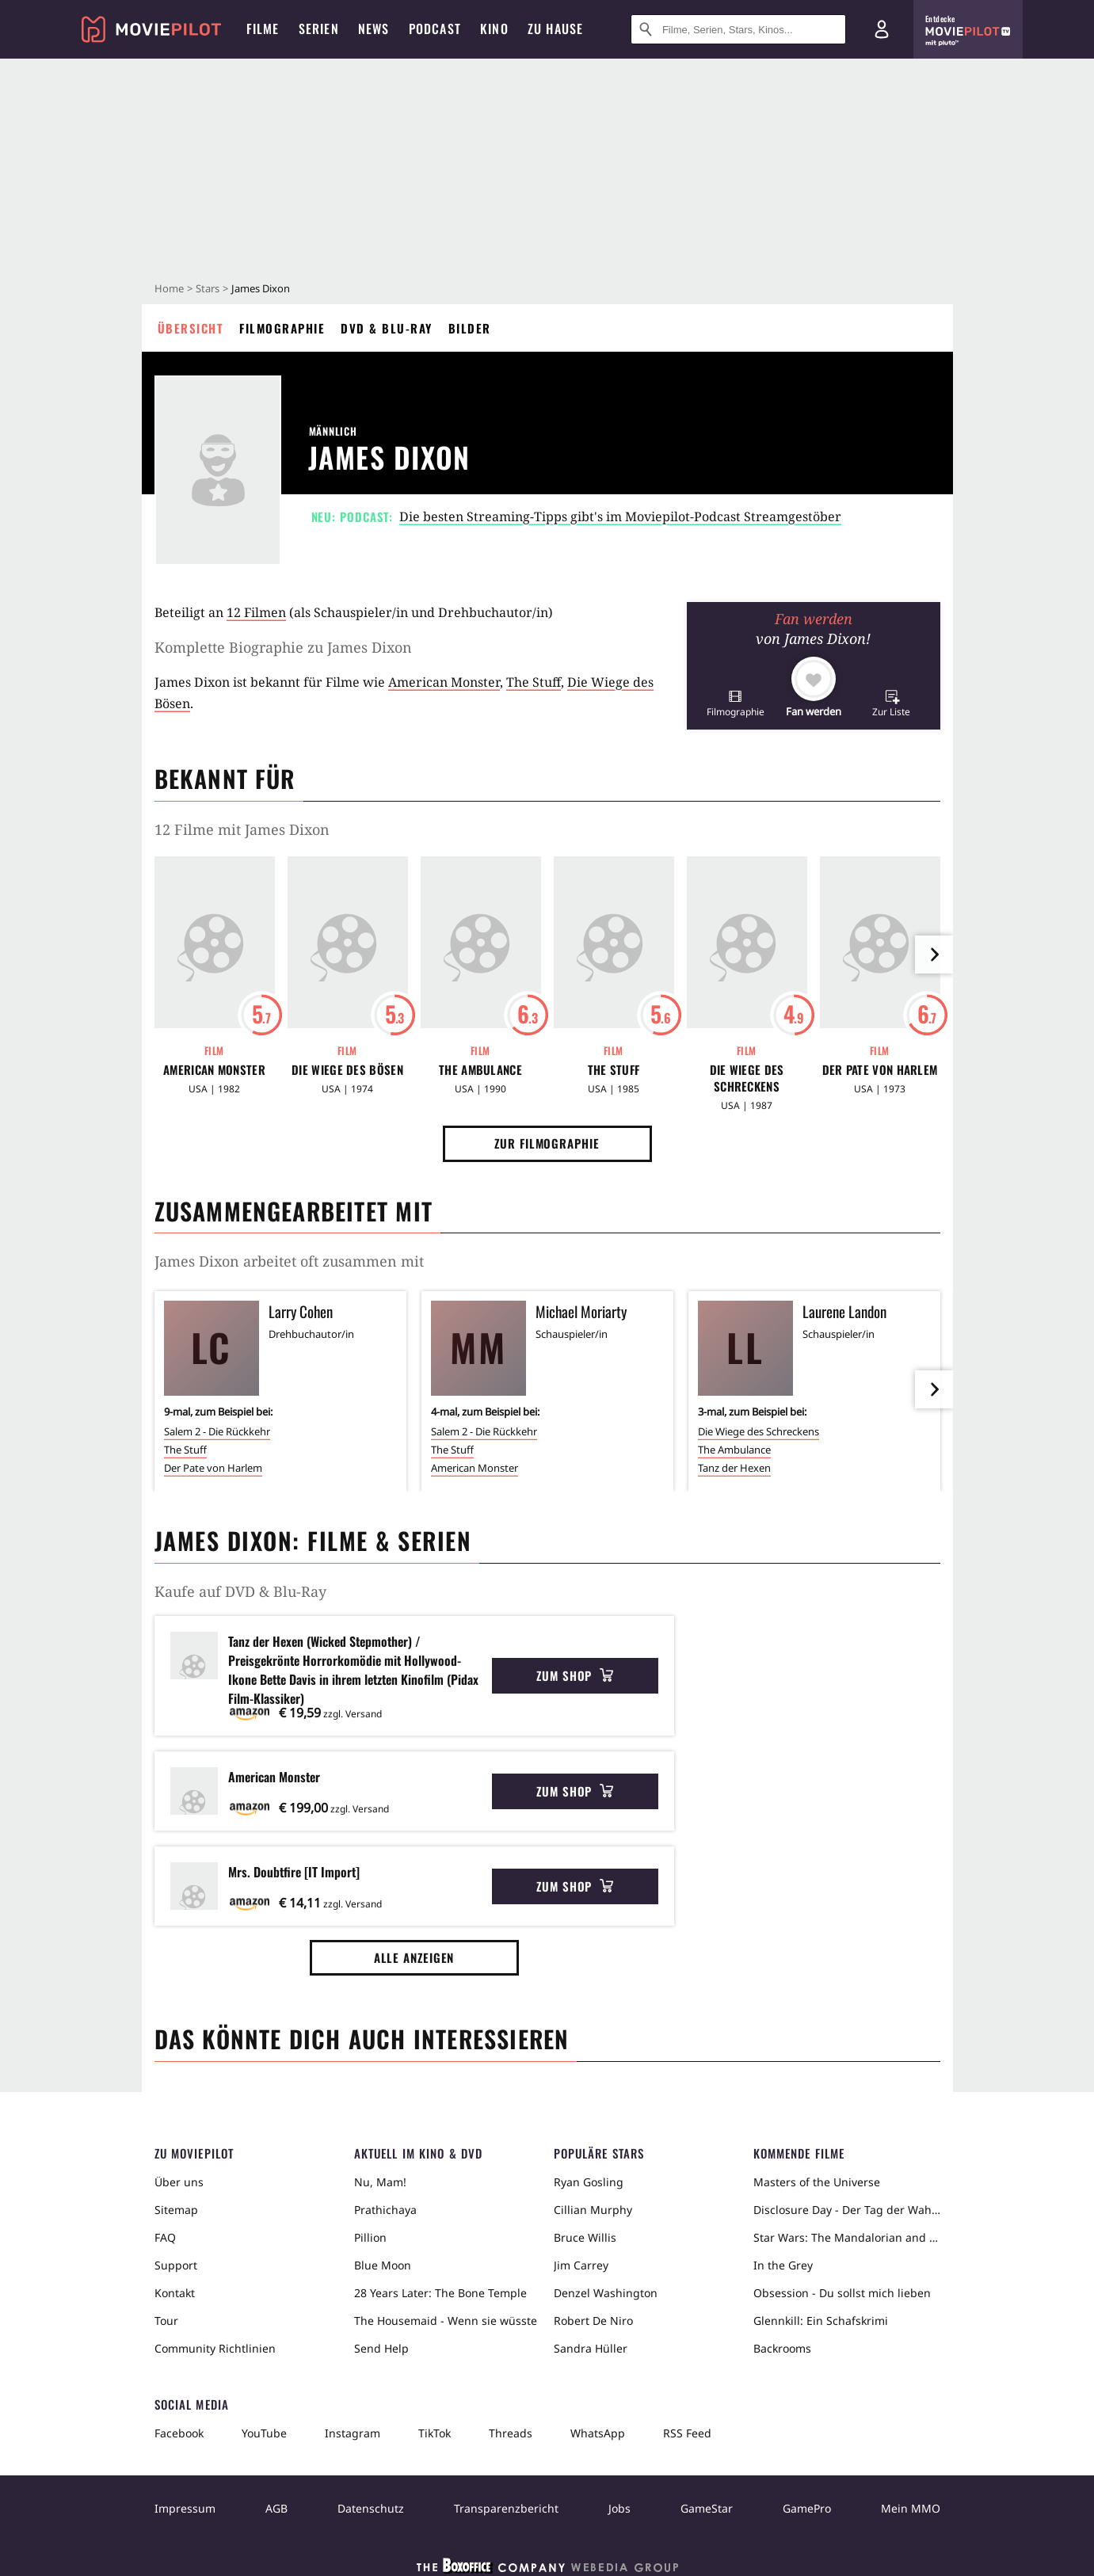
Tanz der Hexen (734, 1468)
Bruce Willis (585, 2237)
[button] (735, 703)
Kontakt (174, 2292)
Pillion (370, 2237)
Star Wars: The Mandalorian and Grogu (846, 2237)
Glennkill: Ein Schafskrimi (820, 2320)
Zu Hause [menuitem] (556, 28)
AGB (276, 2508)
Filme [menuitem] (263, 28)
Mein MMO (910, 2508)
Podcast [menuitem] (435, 28)
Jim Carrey (581, 2265)
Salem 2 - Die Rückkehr (217, 1431)
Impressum (184, 2508)
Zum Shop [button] (574, 1675)
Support (175, 2265)
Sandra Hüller (590, 2348)
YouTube (264, 2433)
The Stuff (533, 682)
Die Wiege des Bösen (347, 1069)
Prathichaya (385, 2209)
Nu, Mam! (380, 2181)
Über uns (179, 2181)
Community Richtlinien (215, 2348)
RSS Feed (687, 2433)
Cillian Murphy (593, 2209)
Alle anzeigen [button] (414, 1957)
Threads (510, 2433)
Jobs (619, 2508)
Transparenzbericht (506, 2508)
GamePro (807, 2508)
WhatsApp (597, 2433)
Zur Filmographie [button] (546, 1143)
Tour (166, 2320)
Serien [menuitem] (319, 28)
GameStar (706, 2508)
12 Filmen (256, 612)
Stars (207, 288)
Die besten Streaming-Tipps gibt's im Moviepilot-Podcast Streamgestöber (620, 516)
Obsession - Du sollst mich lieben (842, 2292)
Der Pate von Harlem (880, 1069)
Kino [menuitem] (494, 28)
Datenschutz (370, 2508)
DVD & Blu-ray (387, 328)
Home (169, 288)
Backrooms (782, 2348)
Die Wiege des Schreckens (747, 1078)
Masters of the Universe (816, 2181)
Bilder (469, 328)
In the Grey (783, 2265)
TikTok (434, 2433)
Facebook (179, 2433)
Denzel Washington (606, 2292)
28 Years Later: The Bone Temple (440, 2292)
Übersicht (191, 328)
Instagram (352, 2433)
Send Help (381, 2348)
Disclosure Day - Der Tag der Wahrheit (846, 2209)
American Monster (444, 682)
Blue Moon (382, 2265)
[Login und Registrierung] (882, 29)
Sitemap (176, 2209)
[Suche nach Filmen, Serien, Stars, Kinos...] (738, 29)
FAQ (165, 2237)
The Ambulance (480, 1069)
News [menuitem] (374, 28)
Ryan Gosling (588, 2181)
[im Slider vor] (934, 955)
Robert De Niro (593, 2320)
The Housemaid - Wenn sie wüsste (445, 2320)
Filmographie (282, 328)
